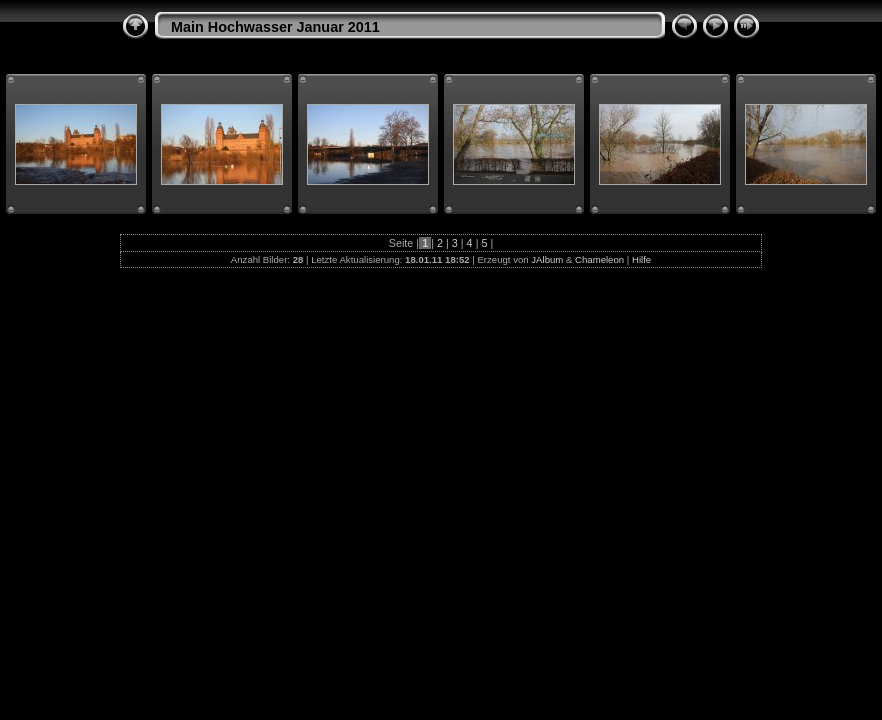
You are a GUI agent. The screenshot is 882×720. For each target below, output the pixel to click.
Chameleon (599, 259)
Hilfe (641, 259)
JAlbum (547, 259)
